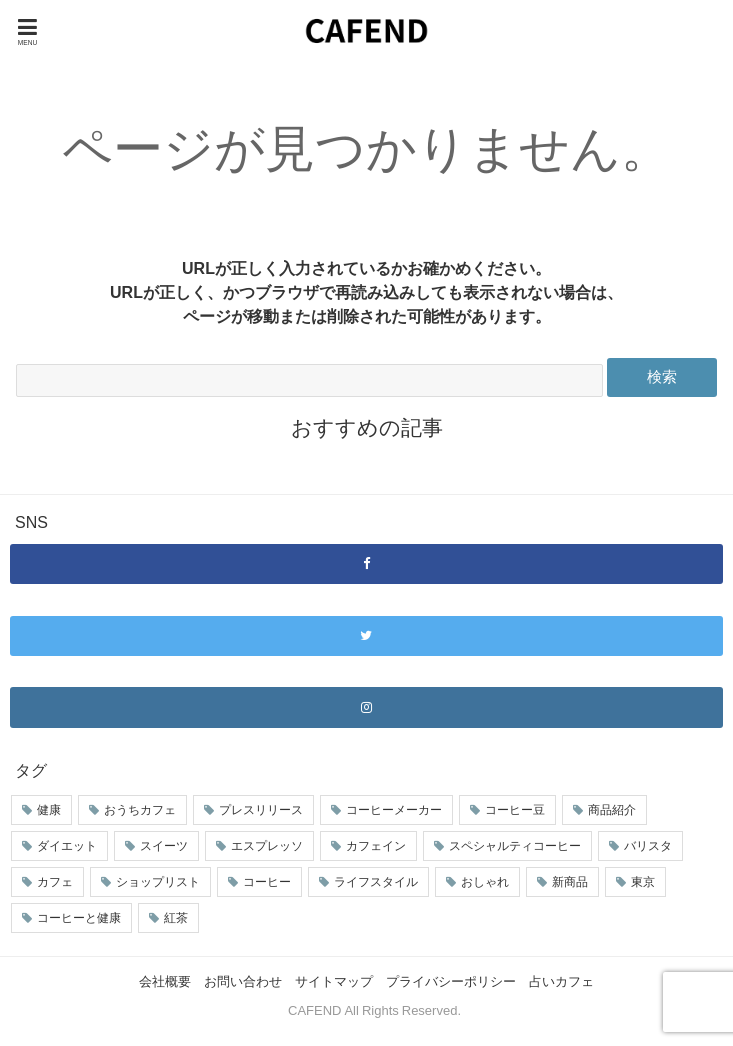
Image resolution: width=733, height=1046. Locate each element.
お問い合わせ (243, 981)
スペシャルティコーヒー (515, 846)
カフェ (55, 882)
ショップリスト (158, 882)
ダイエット (67, 846)
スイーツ (164, 846)
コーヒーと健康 (79, 918)
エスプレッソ (267, 846)
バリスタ (648, 846)
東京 (643, 882)
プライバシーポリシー (451, 981)
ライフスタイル (376, 882)
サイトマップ (334, 981)
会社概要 (165, 981)
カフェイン (376, 846)
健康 (49, 810)
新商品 (570, 882)
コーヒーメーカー (394, 810)
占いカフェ (561, 981)
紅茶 (176, 918)
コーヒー (267, 882)
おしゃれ (485, 882)
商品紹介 (612, 810)
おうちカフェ (140, 810)
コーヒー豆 (515, 810)
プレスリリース (261, 810)
